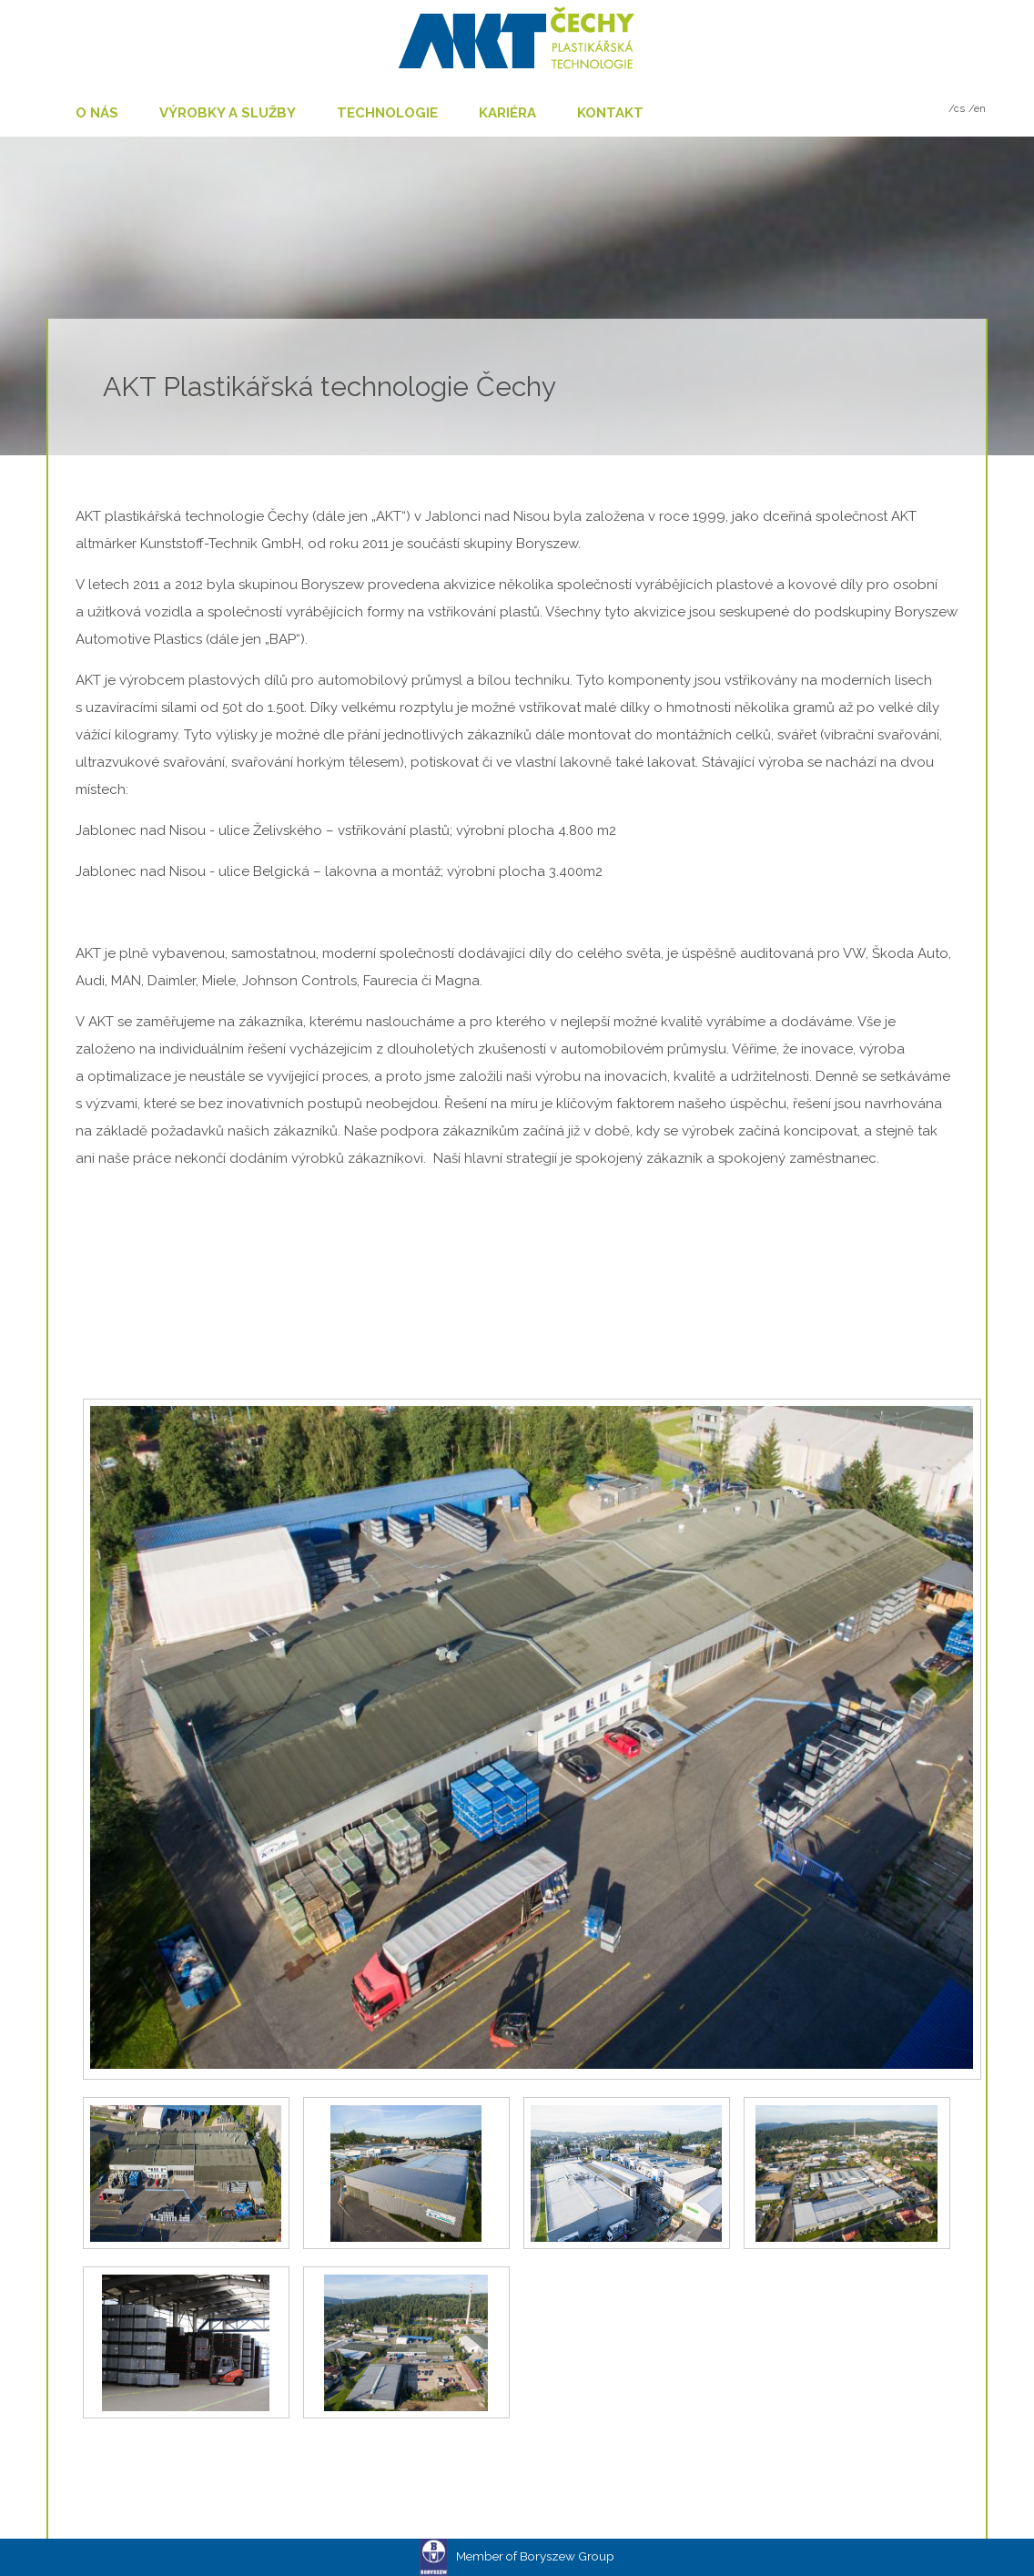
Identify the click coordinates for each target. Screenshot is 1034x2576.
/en (977, 108)
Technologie (387, 113)
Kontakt (610, 113)
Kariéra (507, 113)
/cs (956, 108)
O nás (97, 113)
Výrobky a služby (227, 113)
